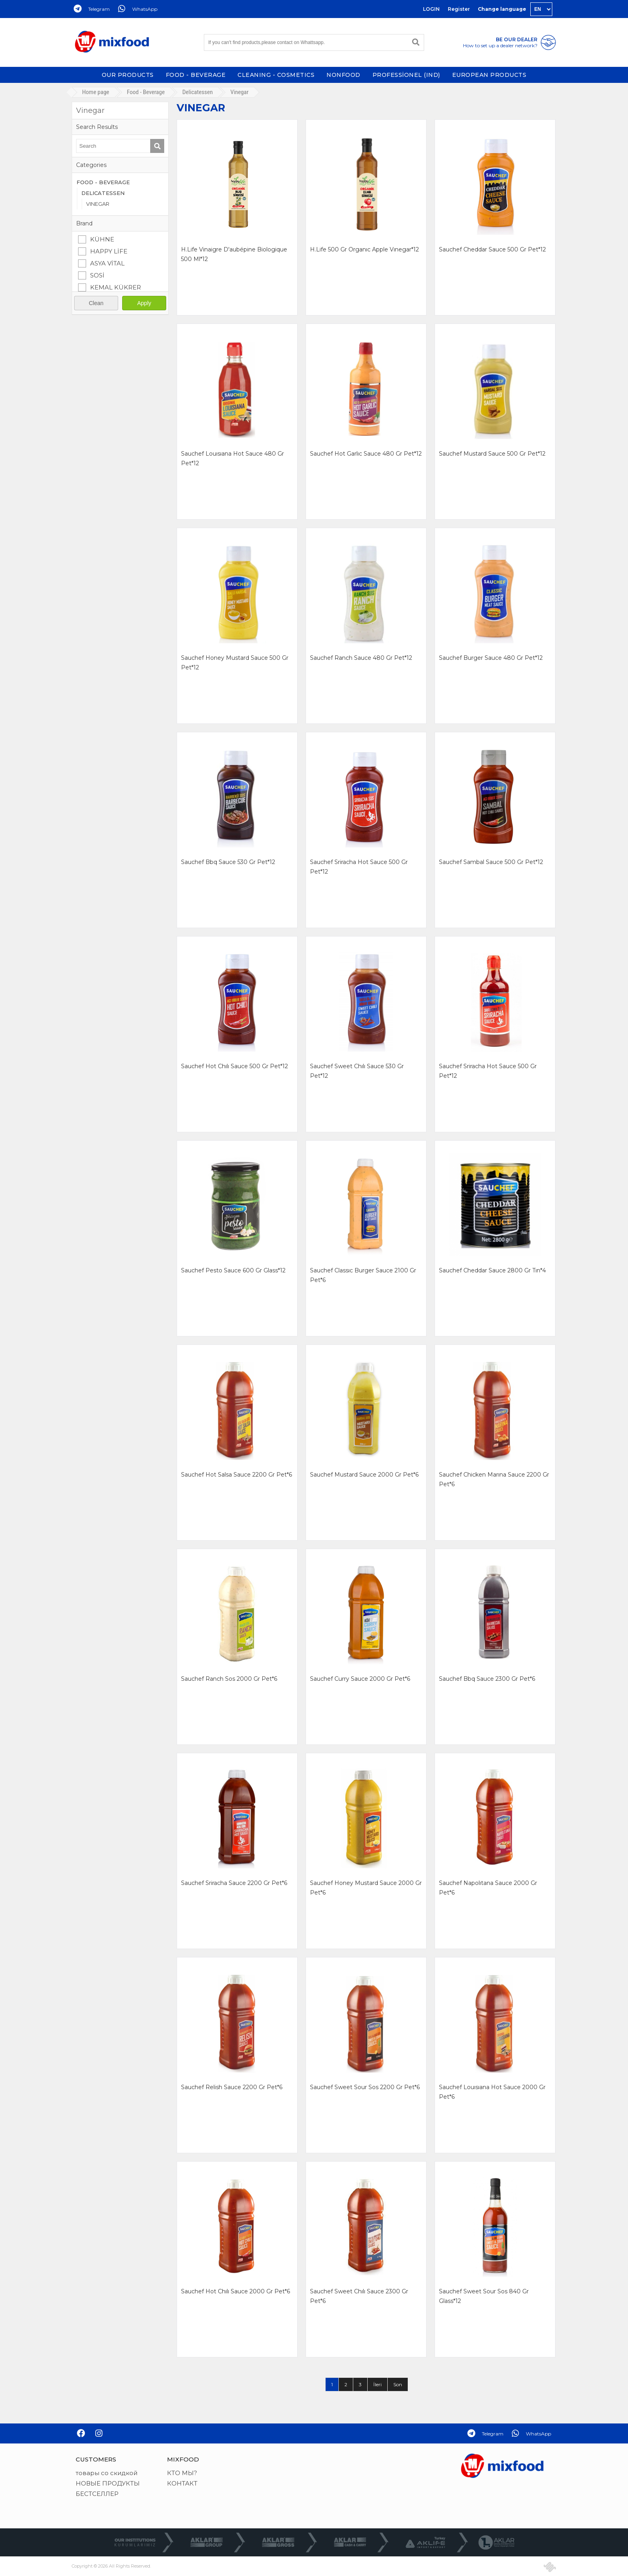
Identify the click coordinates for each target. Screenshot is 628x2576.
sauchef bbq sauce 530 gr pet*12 (228, 862)
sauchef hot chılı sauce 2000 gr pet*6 (235, 2291)
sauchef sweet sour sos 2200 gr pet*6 (365, 2087)
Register (459, 9)
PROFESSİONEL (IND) (406, 74)
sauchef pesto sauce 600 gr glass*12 (233, 1270)
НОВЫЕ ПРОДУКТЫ (108, 2483)
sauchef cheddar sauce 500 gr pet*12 (492, 249)
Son (397, 2384)
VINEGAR (97, 204)
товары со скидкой (106, 2473)
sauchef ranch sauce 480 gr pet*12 (361, 657)
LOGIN (431, 9)
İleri (377, 2384)
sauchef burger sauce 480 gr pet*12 (491, 657)
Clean (96, 303)
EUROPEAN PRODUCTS (489, 74)
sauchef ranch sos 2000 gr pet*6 (229, 1678)
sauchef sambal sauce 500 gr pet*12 (491, 862)
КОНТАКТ (182, 2483)
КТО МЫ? (182, 2473)
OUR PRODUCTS (128, 74)
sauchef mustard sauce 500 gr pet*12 (492, 453)
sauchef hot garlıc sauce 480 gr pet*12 (366, 453)
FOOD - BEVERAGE (196, 74)
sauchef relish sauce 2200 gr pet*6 (231, 2087)
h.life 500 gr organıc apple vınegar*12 (364, 249)
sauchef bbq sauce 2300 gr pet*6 (487, 1678)
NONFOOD (343, 74)
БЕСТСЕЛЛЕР (97, 2494)
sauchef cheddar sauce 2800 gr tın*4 (492, 1270)
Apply (144, 303)
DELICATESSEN (103, 193)
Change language (502, 9)
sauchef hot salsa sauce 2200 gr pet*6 (236, 1474)
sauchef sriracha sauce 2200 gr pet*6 (234, 1883)
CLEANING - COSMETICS (276, 74)
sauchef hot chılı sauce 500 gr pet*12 (234, 1066)
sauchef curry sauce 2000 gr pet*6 (360, 1678)
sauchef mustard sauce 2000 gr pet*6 (364, 1474)
